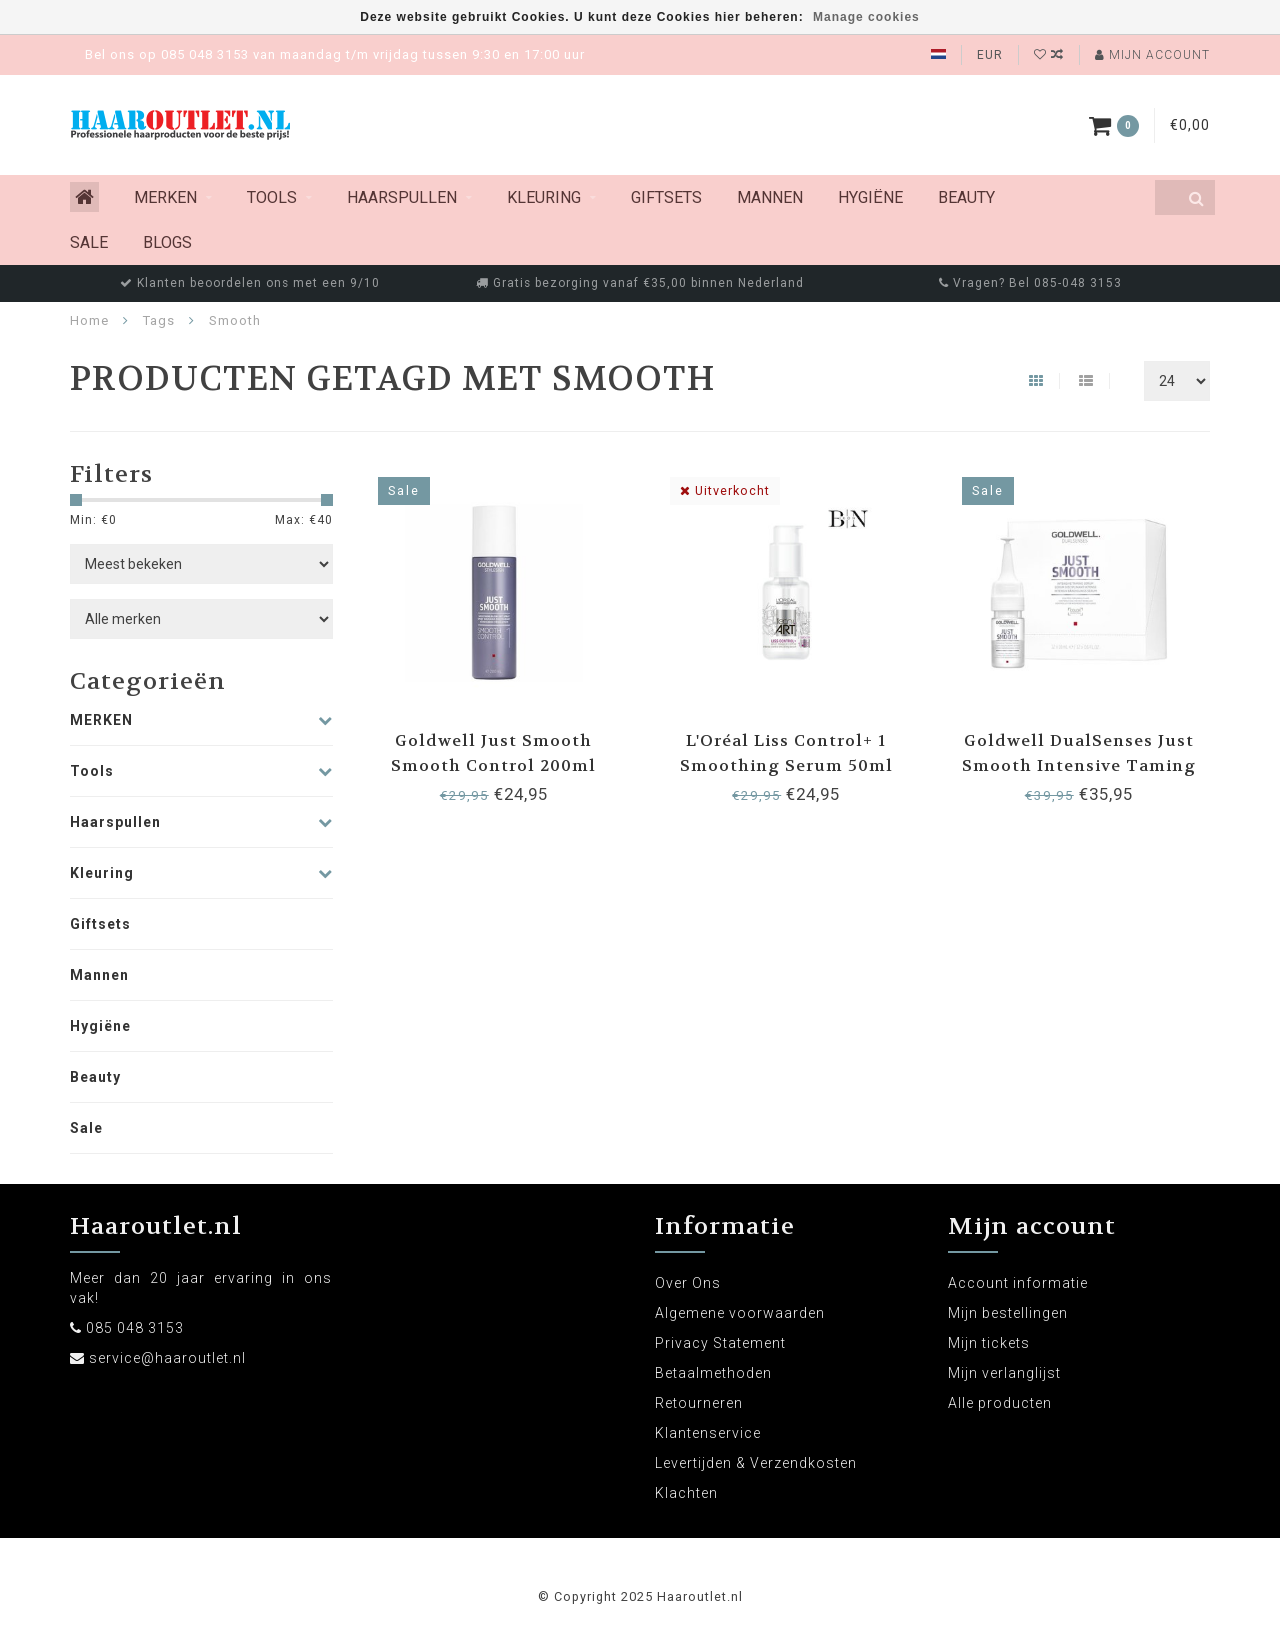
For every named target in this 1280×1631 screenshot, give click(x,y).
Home (89, 320)
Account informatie (1018, 1283)
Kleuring (544, 197)
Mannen (770, 197)
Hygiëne (870, 197)
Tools (272, 197)
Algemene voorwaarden (740, 1313)
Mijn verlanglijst (1004, 1373)
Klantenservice (708, 1433)
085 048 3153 (135, 1328)
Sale (89, 242)
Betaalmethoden (713, 1373)
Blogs (167, 242)
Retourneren (699, 1403)
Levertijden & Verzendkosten (756, 1463)
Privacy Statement (720, 1343)
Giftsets (666, 197)
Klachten (686, 1493)
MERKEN (165, 197)
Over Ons (688, 1283)
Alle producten (1000, 1403)
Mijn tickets (989, 1343)
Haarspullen (402, 197)
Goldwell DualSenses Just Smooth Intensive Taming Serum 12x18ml (1079, 765)
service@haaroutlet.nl (167, 1358)
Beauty (966, 197)
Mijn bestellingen (1008, 1313)
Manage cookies (866, 17)
